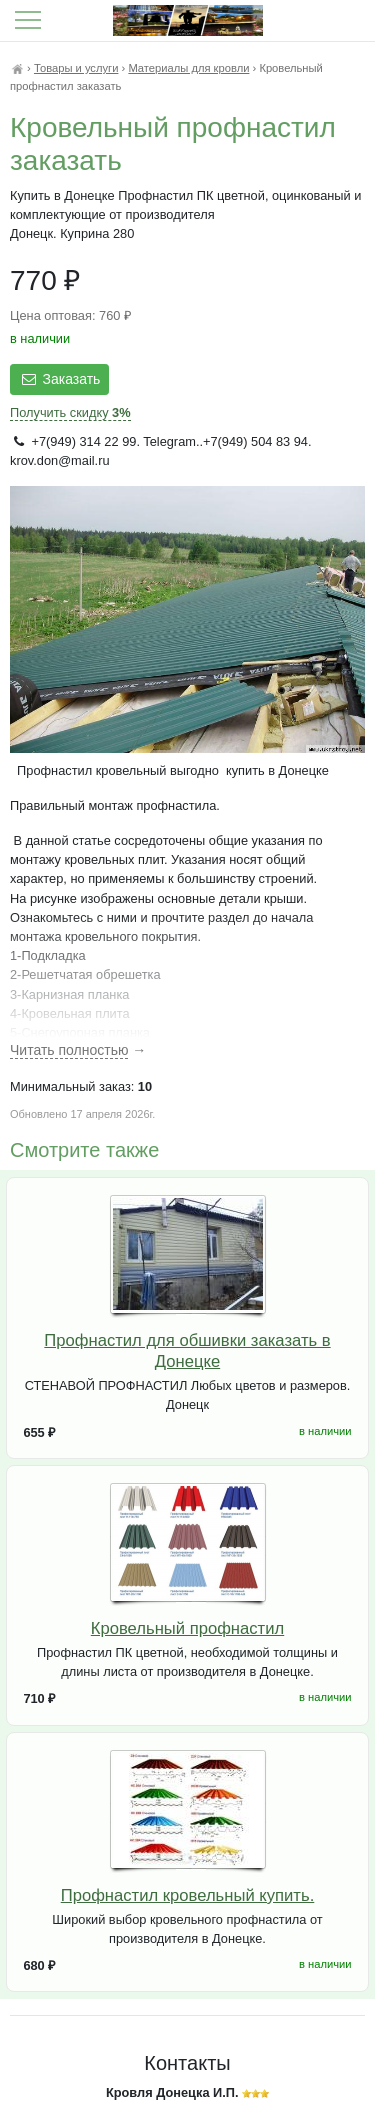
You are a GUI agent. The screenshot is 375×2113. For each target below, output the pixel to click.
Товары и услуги (76, 68)
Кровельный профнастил (187, 1628)
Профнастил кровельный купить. (188, 1895)
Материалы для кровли (188, 68)
